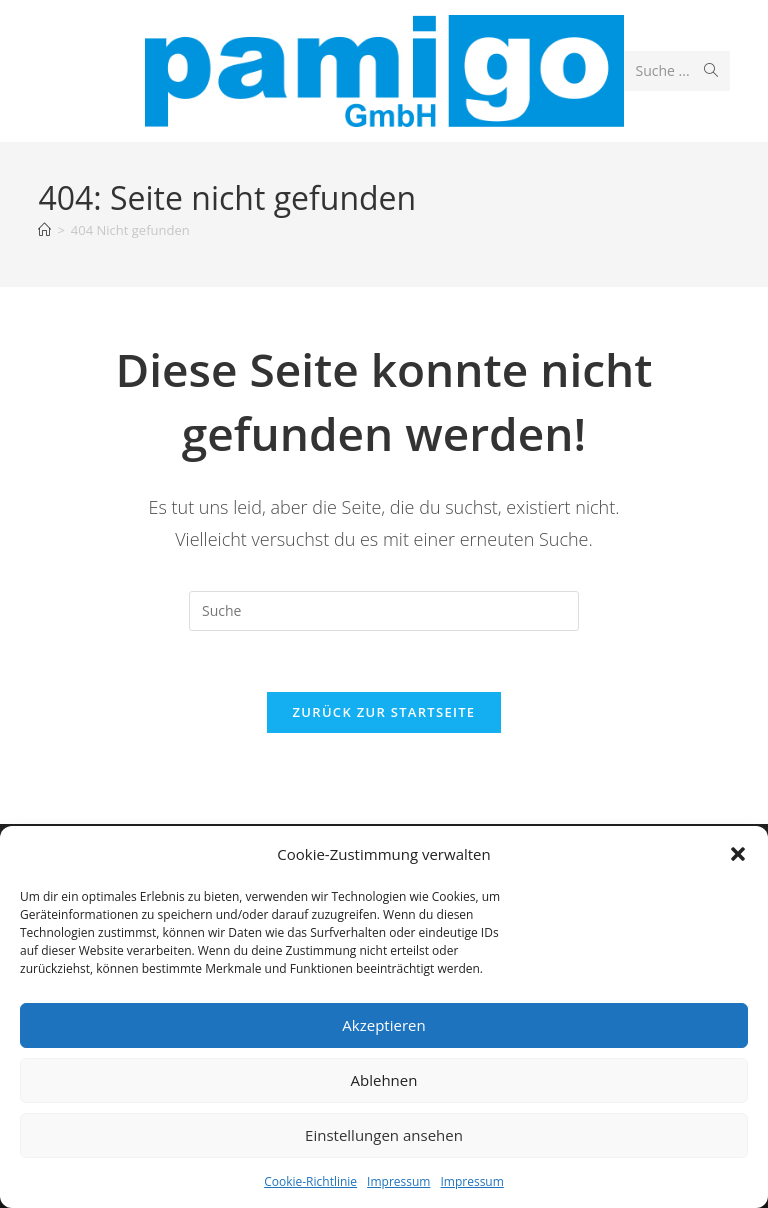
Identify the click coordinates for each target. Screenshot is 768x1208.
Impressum (398, 1181)
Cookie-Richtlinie (310, 1181)
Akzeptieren (383, 1025)
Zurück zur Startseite (384, 712)
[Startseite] (44, 230)
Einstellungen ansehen (384, 1135)
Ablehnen (384, 1080)
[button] (738, 854)
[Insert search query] (384, 611)
